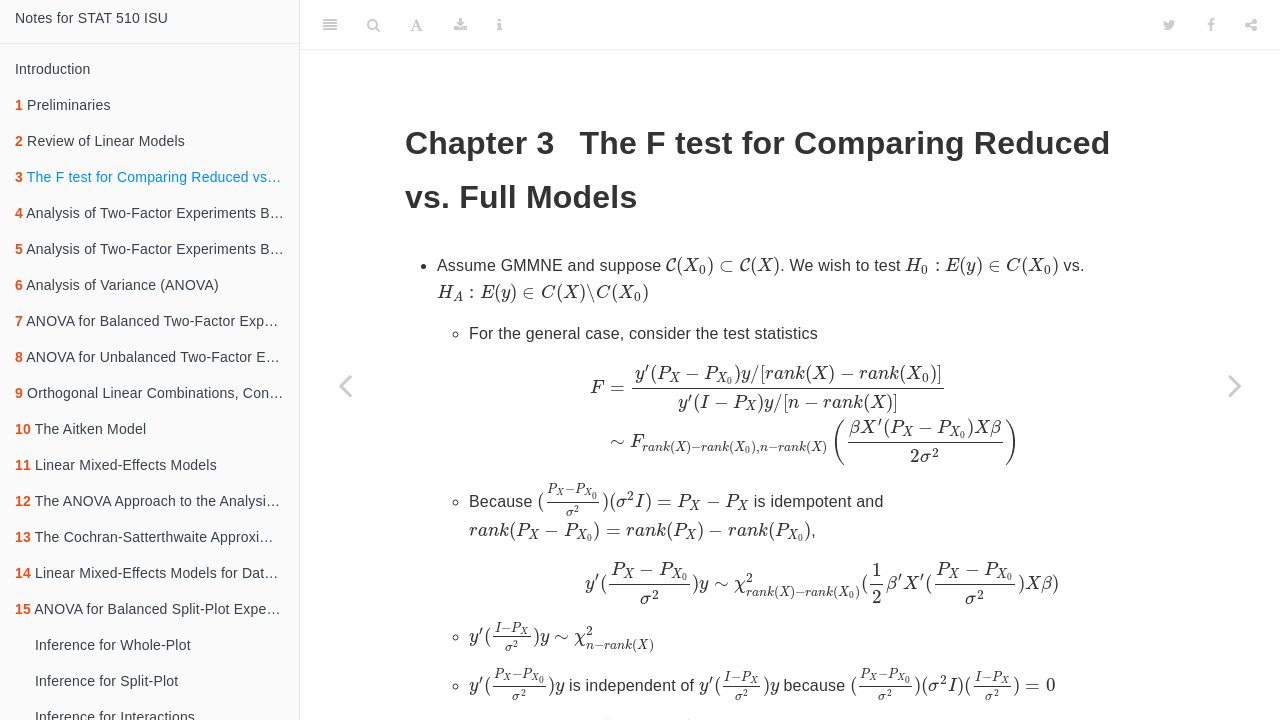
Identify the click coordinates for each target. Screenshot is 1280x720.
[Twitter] (1169, 25)
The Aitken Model (80, 429)
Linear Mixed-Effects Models (116, 465)
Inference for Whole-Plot (113, 645)
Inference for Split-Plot (106, 681)
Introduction (53, 69)
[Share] (1251, 25)
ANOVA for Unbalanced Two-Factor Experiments (157, 357)
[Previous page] (345, 385)
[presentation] (723, 266)
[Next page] (1235, 385)
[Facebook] (1211, 25)
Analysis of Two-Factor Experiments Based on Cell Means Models (157, 213)
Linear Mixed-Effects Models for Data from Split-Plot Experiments (157, 573)
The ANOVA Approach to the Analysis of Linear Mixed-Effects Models (157, 501)
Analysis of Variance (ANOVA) (117, 285)
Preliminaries (63, 105)
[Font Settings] (416, 25)
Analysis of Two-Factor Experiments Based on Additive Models (157, 249)
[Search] (373, 25)
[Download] (460, 25)
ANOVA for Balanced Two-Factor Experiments (157, 321)
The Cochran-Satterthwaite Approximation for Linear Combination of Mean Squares (157, 537)
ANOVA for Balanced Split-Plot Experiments (157, 609)
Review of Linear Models (100, 141)
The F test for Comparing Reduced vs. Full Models (157, 177)
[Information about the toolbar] (499, 25)
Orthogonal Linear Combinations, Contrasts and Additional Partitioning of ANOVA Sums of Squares (157, 393)
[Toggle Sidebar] (330, 25)
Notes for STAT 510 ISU (91, 18)
